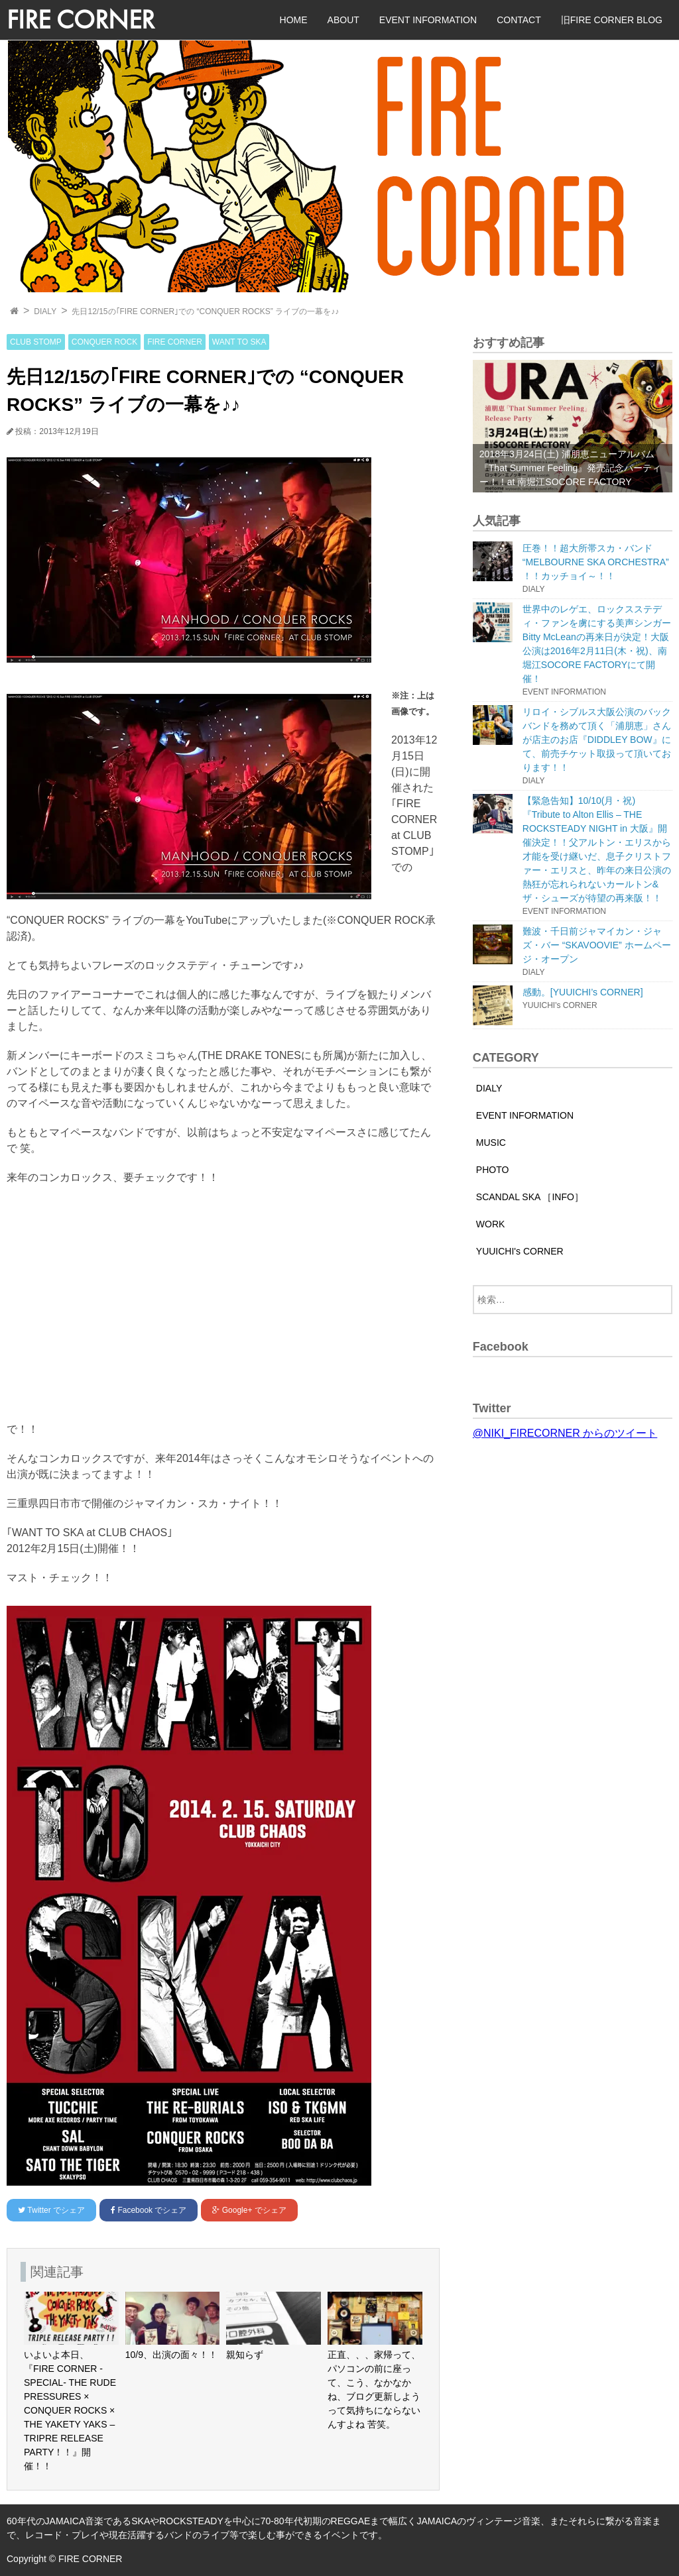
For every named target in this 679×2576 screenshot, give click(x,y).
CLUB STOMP (36, 342)
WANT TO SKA (239, 342)
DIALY (45, 311)
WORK (490, 1224)
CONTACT (519, 20)
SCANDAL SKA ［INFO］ (530, 1197)
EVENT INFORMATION (428, 20)
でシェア (51, 2210)
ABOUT (343, 20)
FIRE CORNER (80, 19)
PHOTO (492, 1169)
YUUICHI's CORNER (520, 1251)
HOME (294, 20)
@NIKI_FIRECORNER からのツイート (565, 1433)
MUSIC (491, 1142)
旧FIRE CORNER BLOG (611, 20)
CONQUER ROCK (104, 342)
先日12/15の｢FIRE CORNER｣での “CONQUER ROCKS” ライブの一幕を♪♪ (205, 311)
